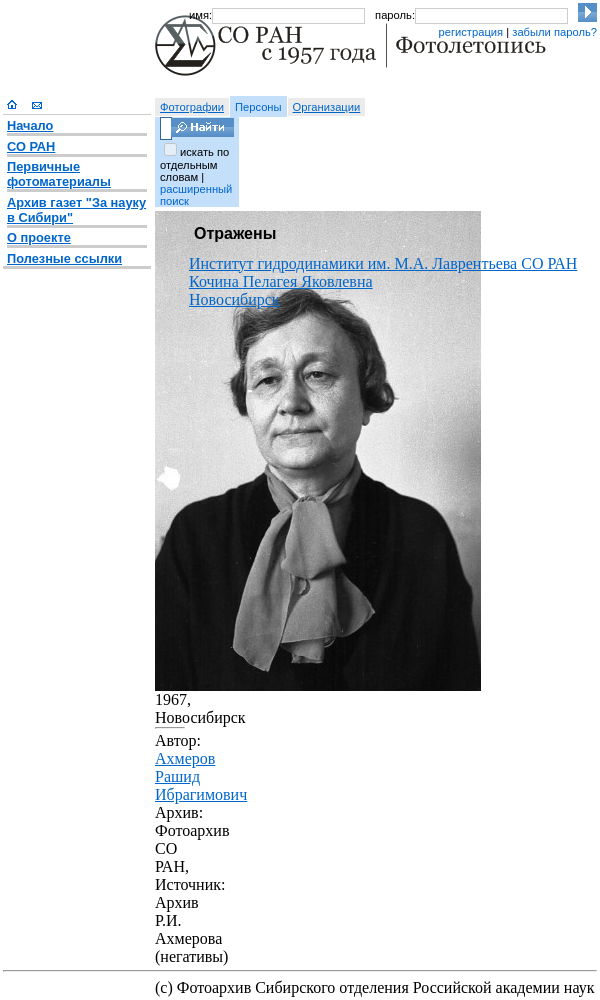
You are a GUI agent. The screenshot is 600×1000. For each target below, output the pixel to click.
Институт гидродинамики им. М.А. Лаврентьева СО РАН (383, 263)
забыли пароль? (554, 32)
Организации (327, 107)
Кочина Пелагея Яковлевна (281, 281)
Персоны (258, 107)
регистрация (470, 32)
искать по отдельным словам (194, 164)
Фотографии (192, 107)
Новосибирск (234, 299)
